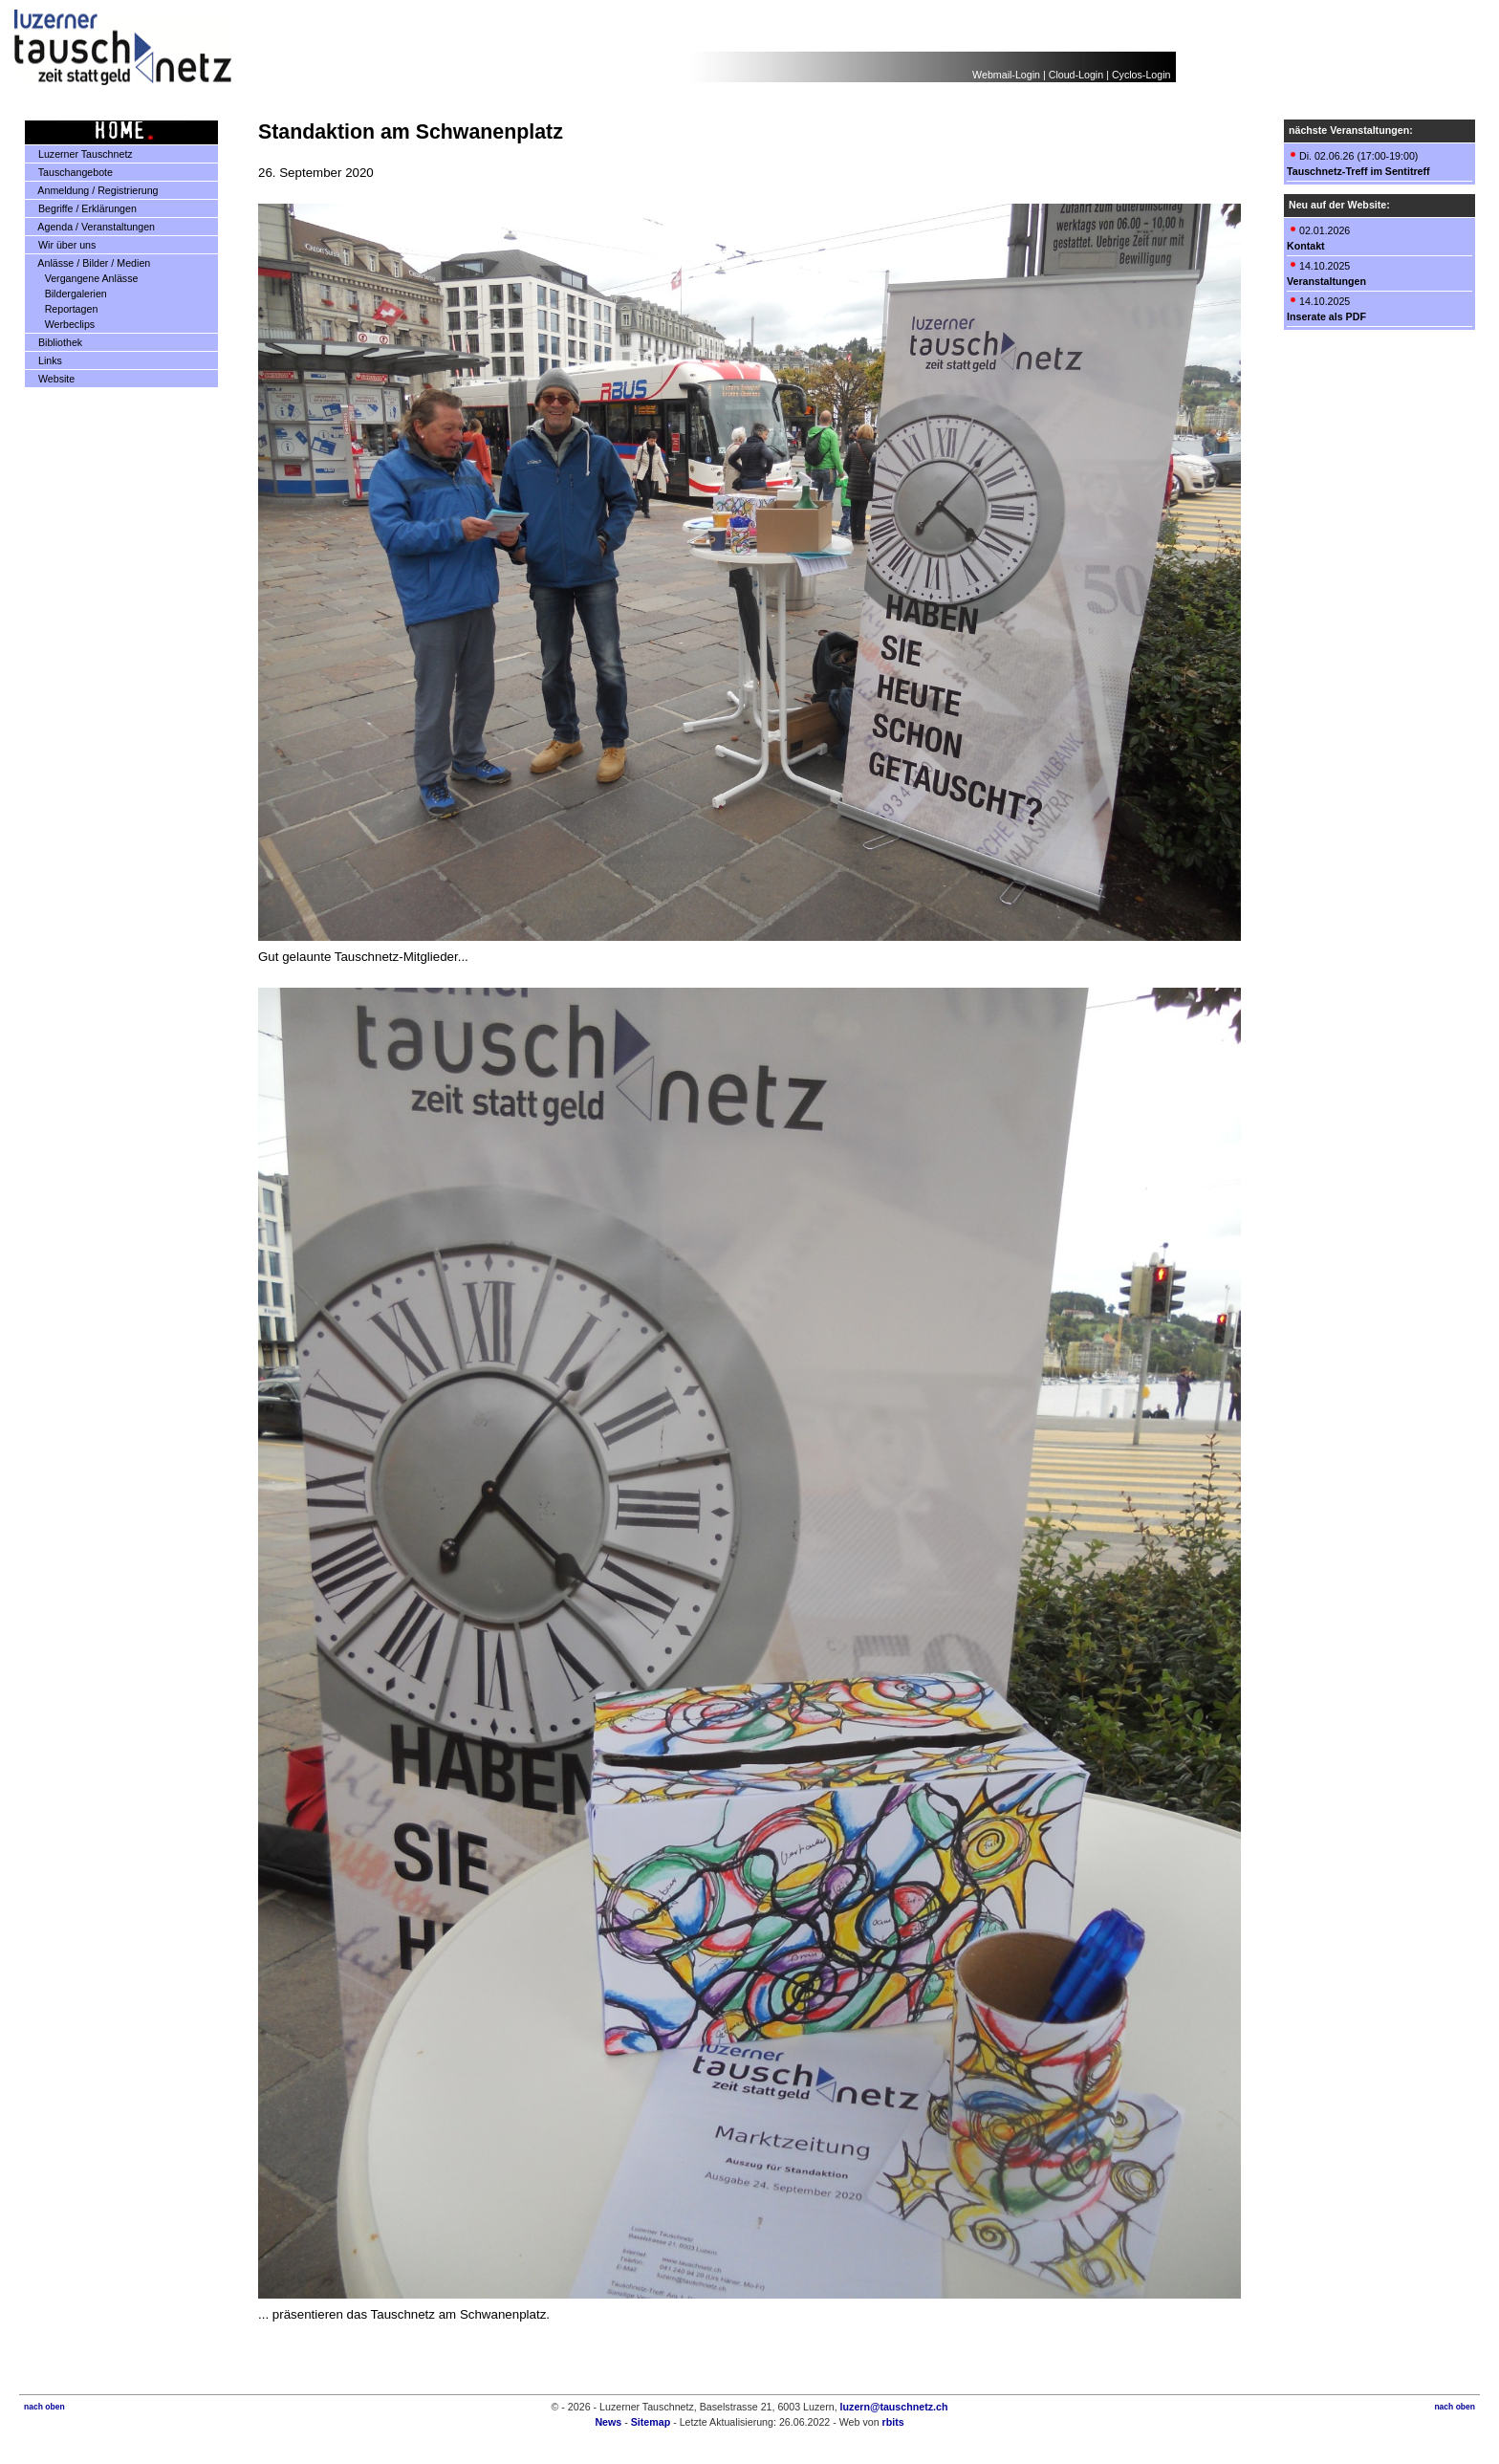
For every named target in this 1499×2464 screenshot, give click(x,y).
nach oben (44, 2406)
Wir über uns (61, 245)
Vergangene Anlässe (84, 278)
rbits (893, 2422)
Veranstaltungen (1326, 281)
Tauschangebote (69, 172)
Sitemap (650, 2422)
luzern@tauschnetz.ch (894, 2406)
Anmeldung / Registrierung (92, 190)
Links (44, 360)
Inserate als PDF (1326, 316)
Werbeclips (62, 324)
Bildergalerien (68, 293)
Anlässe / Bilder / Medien (88, 263)
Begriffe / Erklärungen (81, 208)
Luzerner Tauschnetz (79, 154)
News (608, 2422)
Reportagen (64, 309)
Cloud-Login (1076, 74)
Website (50, 378)
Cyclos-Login (1141, 74)
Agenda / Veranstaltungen (90, 226)
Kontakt (1306, 245)
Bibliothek (54, 342)
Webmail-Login (1006, 74)
